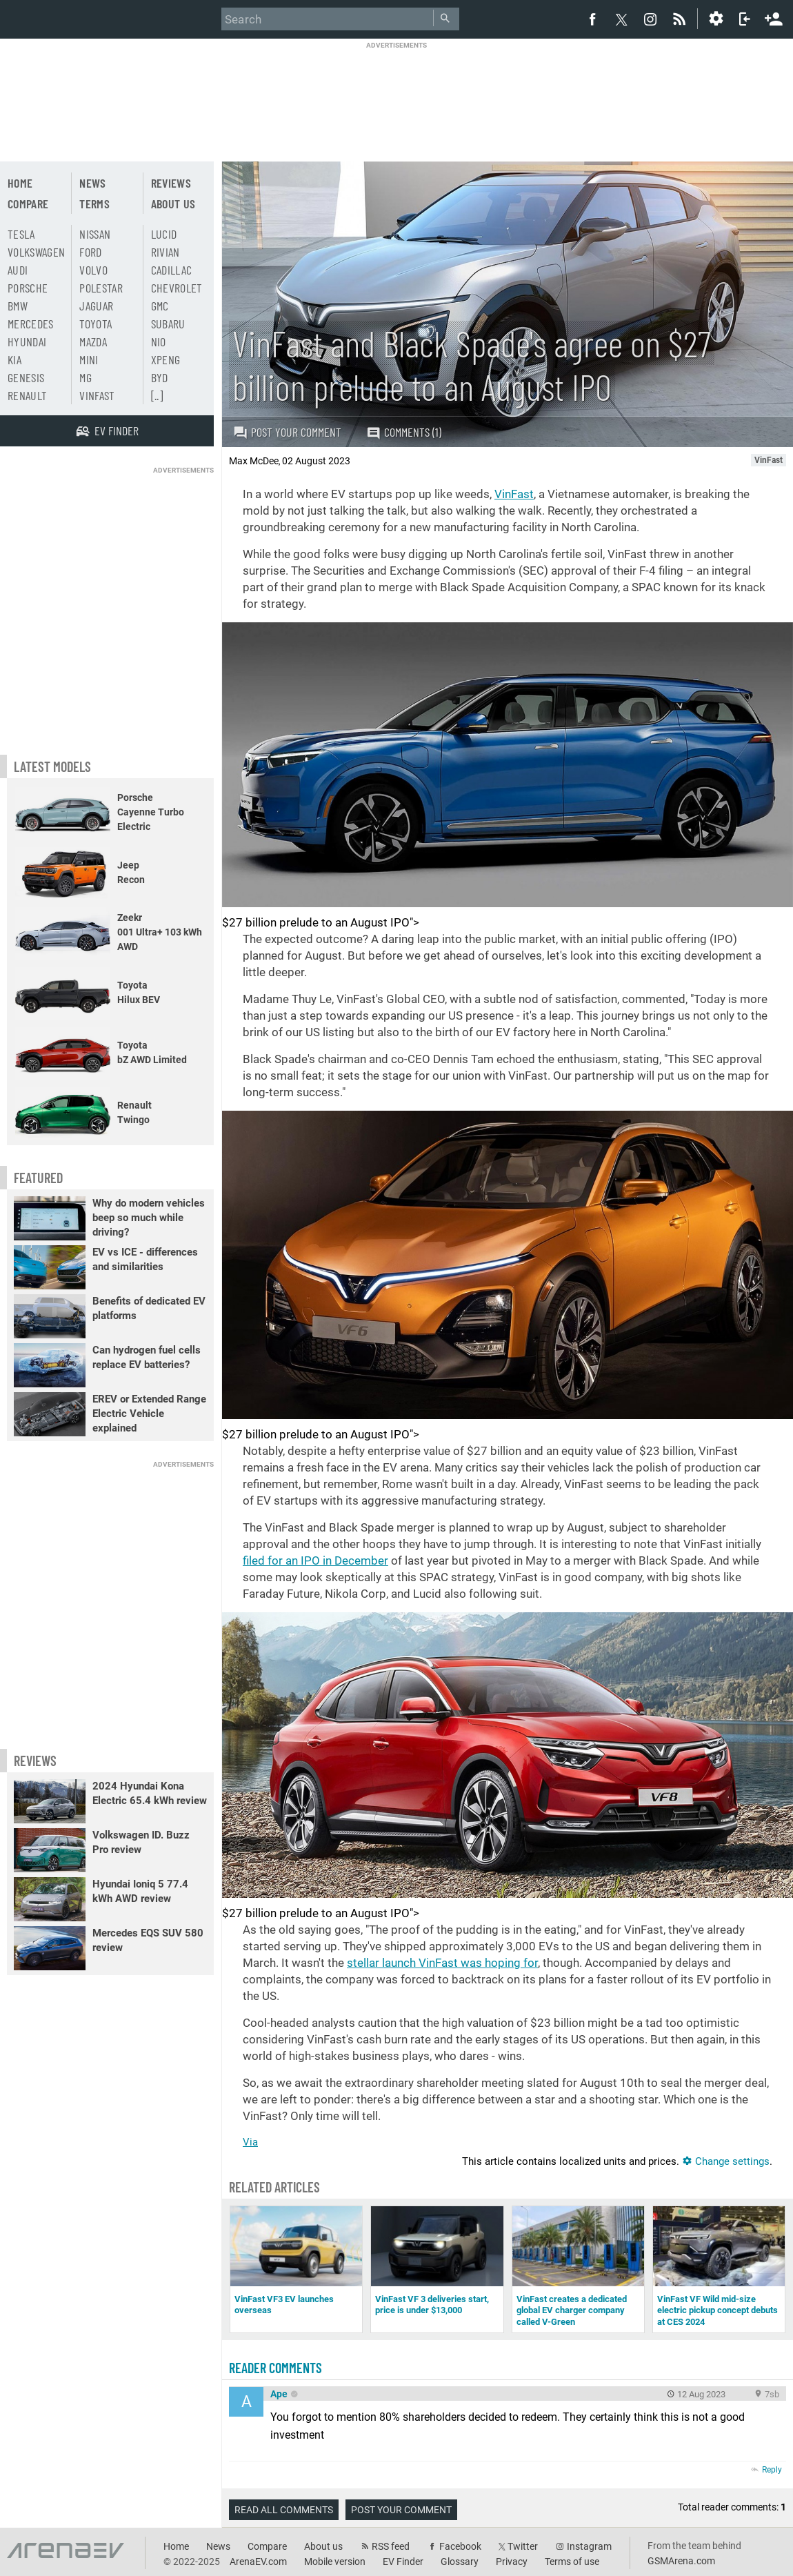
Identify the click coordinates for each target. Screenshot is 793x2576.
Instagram (589, 2546)
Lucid (164, 233)
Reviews (171, 182)
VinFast (514, 494)
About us (173, 203)
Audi (18, 269)
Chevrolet (177, 287)
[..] (157, 395)
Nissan (94, 233)
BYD (159, 377)
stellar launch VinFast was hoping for (442, 1963)
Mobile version (334, 2561)
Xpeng (166, 359)
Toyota (95, 323)
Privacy (512, 2561)
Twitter (523, 2546)
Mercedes (31, 323)
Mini (88, 359)
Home (20, 182)
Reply (772, 2470)
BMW (18, 305)
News (92, 182)
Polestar (101, 287)
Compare (28, 203)
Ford (90, 251)
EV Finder (403, 2561)
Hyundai (27, 341)
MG (85, 377)
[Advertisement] (396, 93)
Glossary (460, 2561)
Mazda (93, 341)
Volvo (93, 269)
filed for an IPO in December (315, 1560)
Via (250, 2142)
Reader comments (275, 2367)
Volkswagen (37, 251)
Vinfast (96, 395)
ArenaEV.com (258, 2561)
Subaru (168, 323)
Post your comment (287, 431)
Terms (94, 203)
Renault (27, 395)
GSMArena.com (681, 2560)
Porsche (28, 287)
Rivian (165, 251)
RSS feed (391, 2546)
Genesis (26, 377)
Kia (14, 359)
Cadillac (171, 269)
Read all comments (283, 2509)
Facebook (460, 2546)
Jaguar (96, 305)
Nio (158, 341)
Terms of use (572, 2561)
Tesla (21, 233)
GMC (160, 305)
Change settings (726, 2161)
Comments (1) (403, 432)
